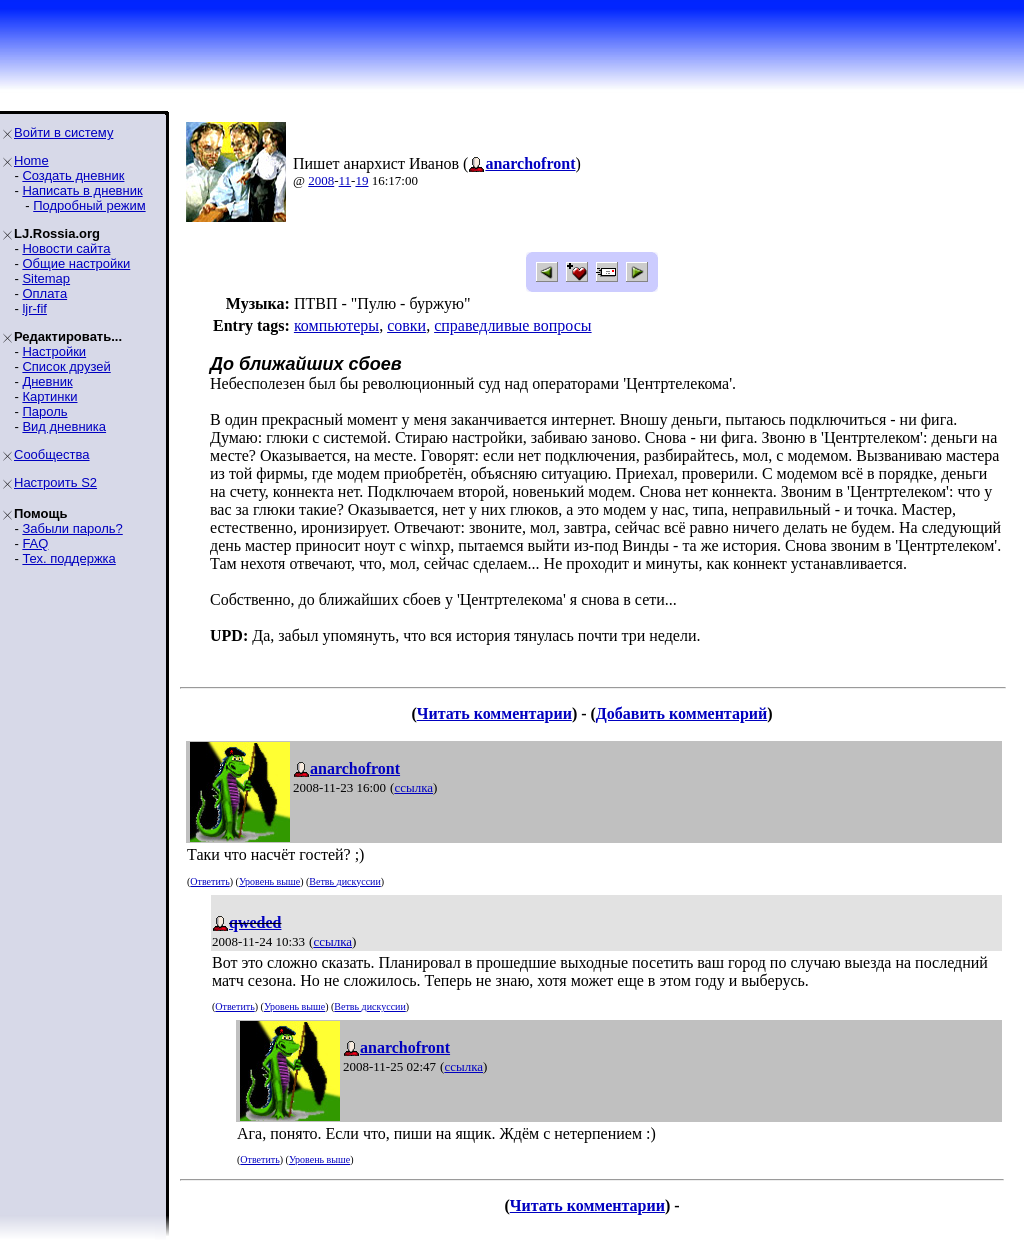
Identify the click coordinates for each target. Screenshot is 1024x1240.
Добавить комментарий (681, 713)
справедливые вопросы (512, 325)
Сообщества (52, 454)
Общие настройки (76, 263)
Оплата (44, 293)
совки (406, 325)
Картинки (49, 396)
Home (31, 160)
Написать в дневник (82, 190)
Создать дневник (73, 175)
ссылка (413, 787)
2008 (321, 180)
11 (345, 180)
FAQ (35, 543)
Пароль (44, 411)
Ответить (209, 881)
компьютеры (336, 325)
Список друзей (66, 366)
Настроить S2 (55, 482)
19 (361, 180)
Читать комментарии (494, 713)
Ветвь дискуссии (344, 881)
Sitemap (46, 278)
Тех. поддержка (68, 558)
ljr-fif (34, 308)
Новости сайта (66, 248)
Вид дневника (64, 426)
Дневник (47, 381)
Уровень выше (269, 881)
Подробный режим (89, 205)
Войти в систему (63, 132)
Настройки (54, 351)
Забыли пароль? (72, 528)
